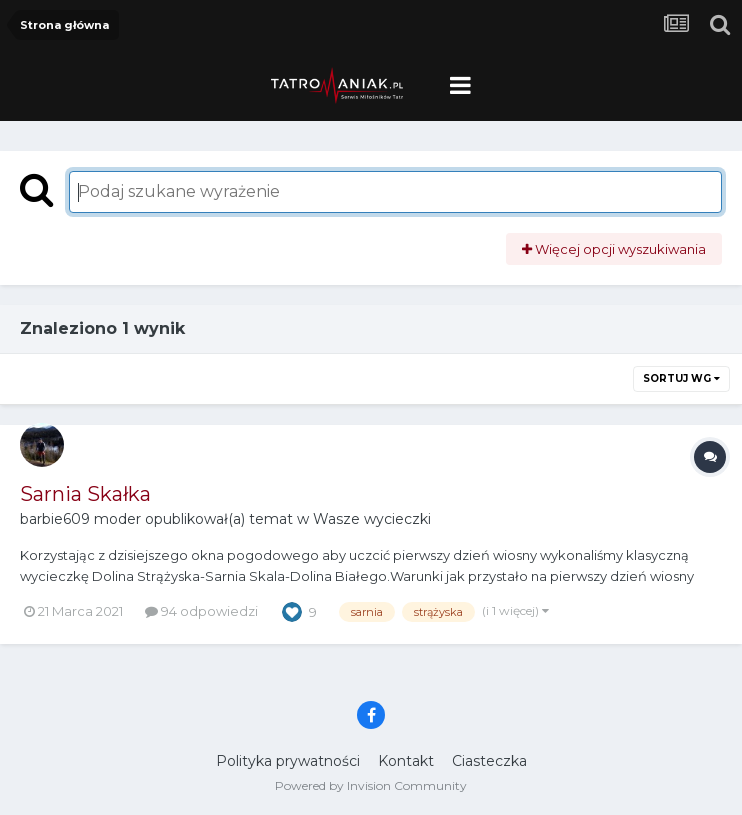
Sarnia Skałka (85, 494)
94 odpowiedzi (201, 611)
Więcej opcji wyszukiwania (614, 249)
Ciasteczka (489, 761)
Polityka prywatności (288, 761)
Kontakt (406, 761)
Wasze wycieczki (372, 519)
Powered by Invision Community (371, 785)
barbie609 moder (80, 519)
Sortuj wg (681, 378)
